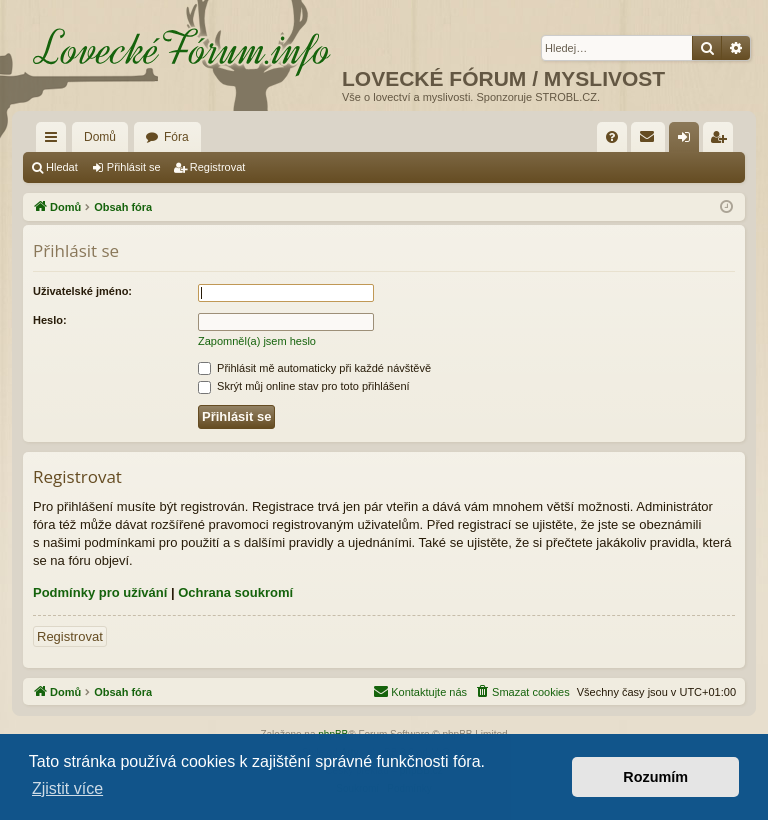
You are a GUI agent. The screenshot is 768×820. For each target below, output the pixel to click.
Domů (100, 137)
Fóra (176, 137)
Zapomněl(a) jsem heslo (257, 341)
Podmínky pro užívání (100, 592)
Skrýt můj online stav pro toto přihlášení (304, 386)
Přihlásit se (134, 167)
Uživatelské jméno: (82, 291)
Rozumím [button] (655, 777)
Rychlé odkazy (55, 141)
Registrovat (218, 167)
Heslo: (50, 320)
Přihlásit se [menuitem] (688, 141)
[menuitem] (612, 137)
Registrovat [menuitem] (722, 141)
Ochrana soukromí (235, 592)
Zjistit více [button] (67, 788)
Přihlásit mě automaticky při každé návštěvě (314, 368)
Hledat (62, 167)
